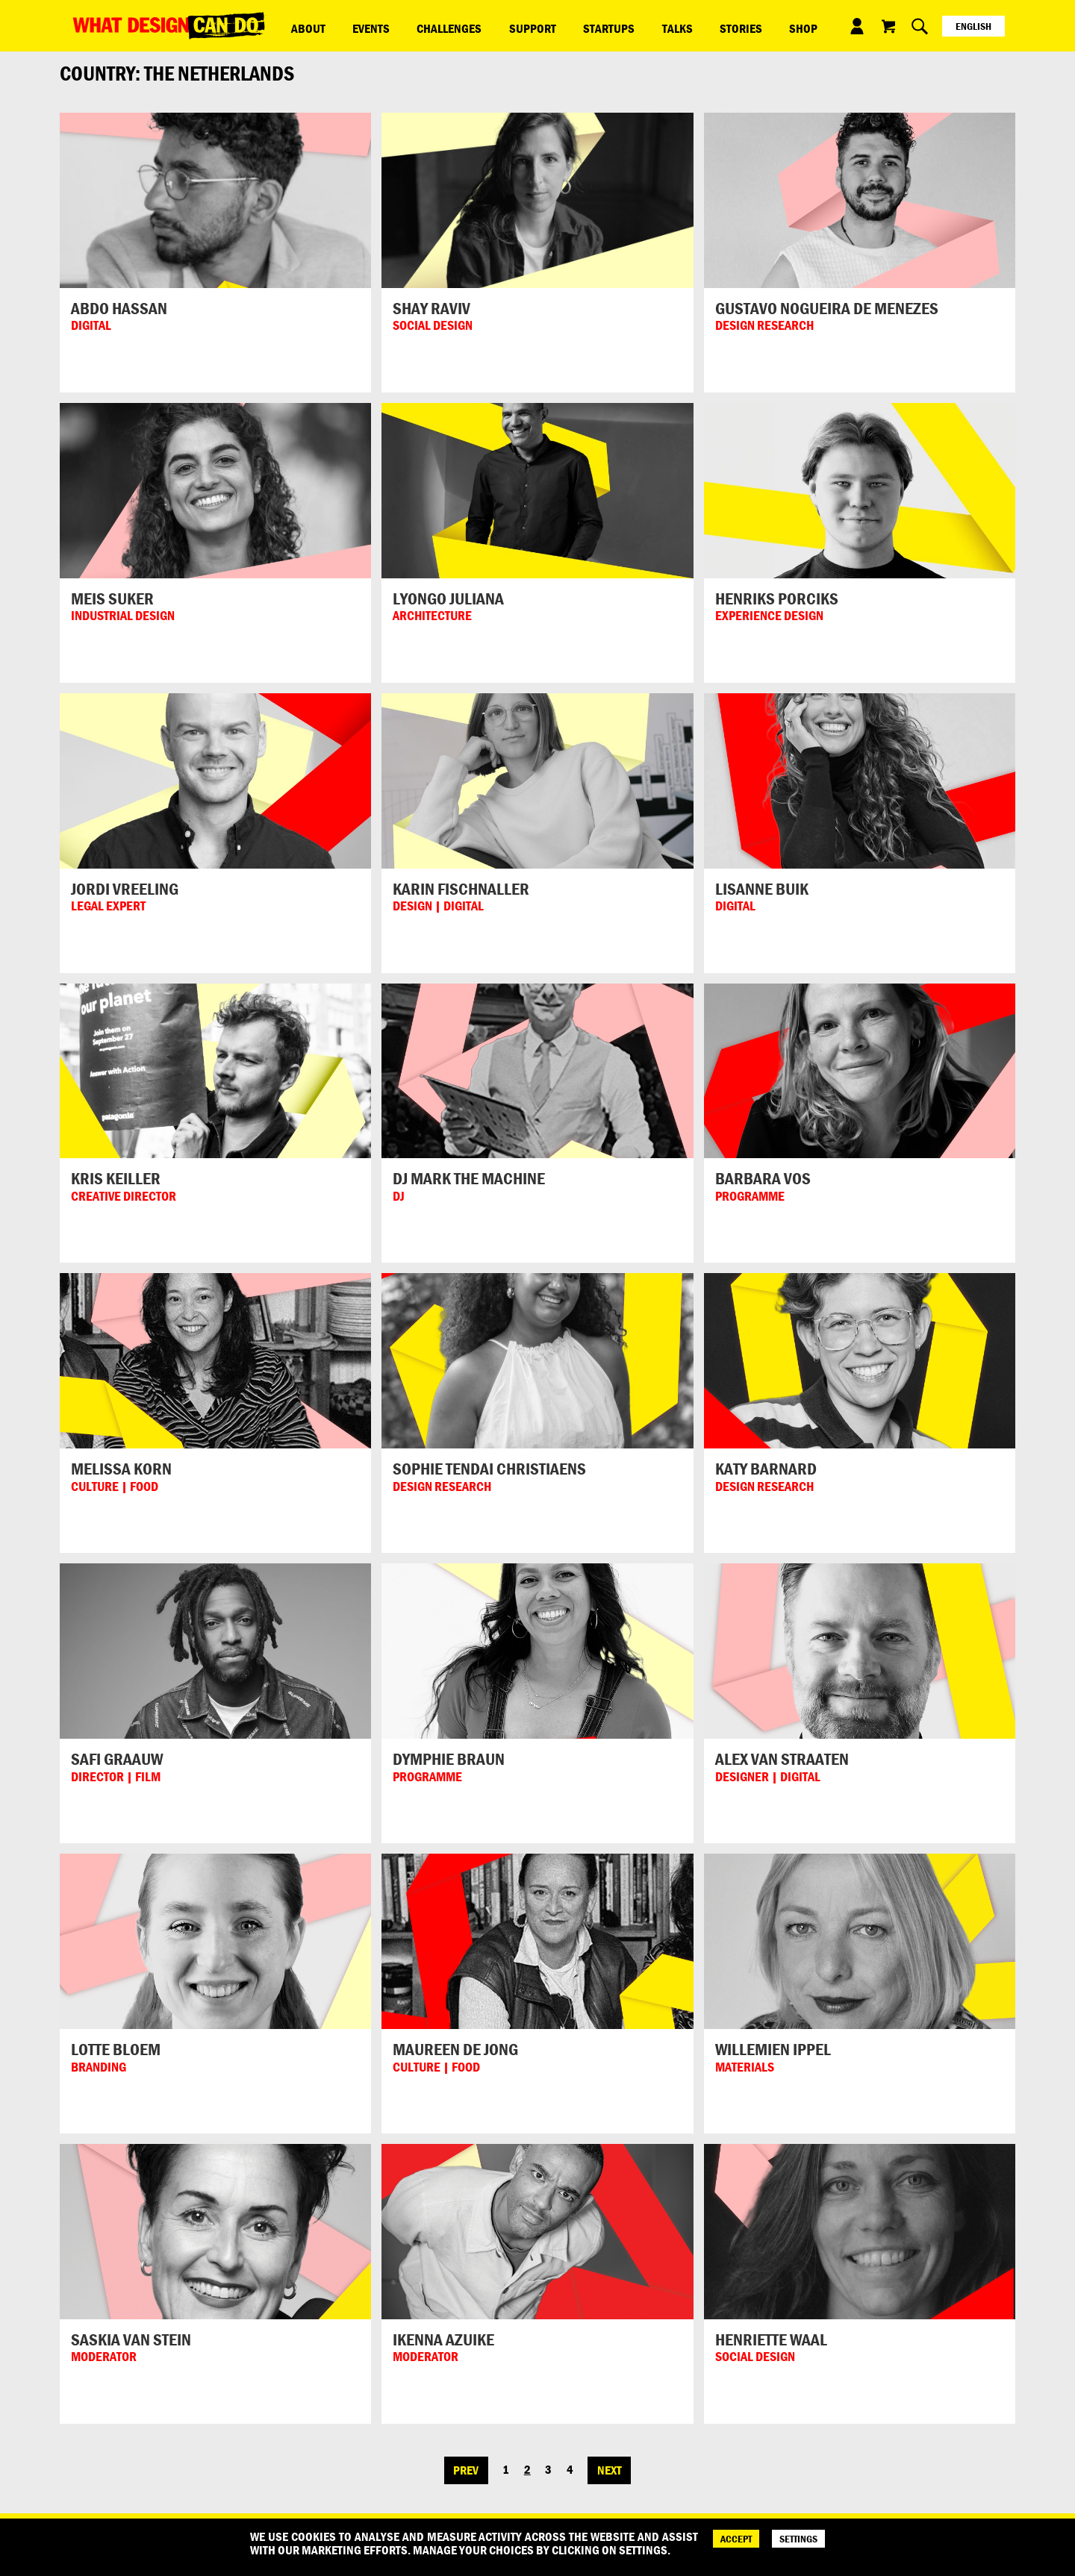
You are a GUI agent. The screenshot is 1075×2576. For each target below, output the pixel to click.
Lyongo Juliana (448, 598)
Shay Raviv (431, 308)
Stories (637, 25)
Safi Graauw (117, 1758)
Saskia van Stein (131, 2339)
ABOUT (300, 25)
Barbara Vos (763, 1178)
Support (476, 25)
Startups (537, 25)
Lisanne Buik (761, 888)
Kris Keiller (116, 1178)
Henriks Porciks (776, 598)
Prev (466, 2470)
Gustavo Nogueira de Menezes (826, 308)
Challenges (409, 25)
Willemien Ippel (773, 2049)
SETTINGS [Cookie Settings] (798, 2538)
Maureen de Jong (455, 2049)
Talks (589, 25)
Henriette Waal (771, 2339)
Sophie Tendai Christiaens (489, 1468)
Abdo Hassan (119, 308)
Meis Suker (112, 598)
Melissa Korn (121, 1468)
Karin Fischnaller (461, 888)
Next (609, 2470)
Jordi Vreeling (124, 888)
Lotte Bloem (116, 2049)
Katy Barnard (766, 1468)
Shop (684, 25)
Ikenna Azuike (443, 2339)
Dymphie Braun (449, 1758)
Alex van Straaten (782, 1758)
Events (347, 25)
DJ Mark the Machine (469, 1178)
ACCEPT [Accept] (736, 2538)
